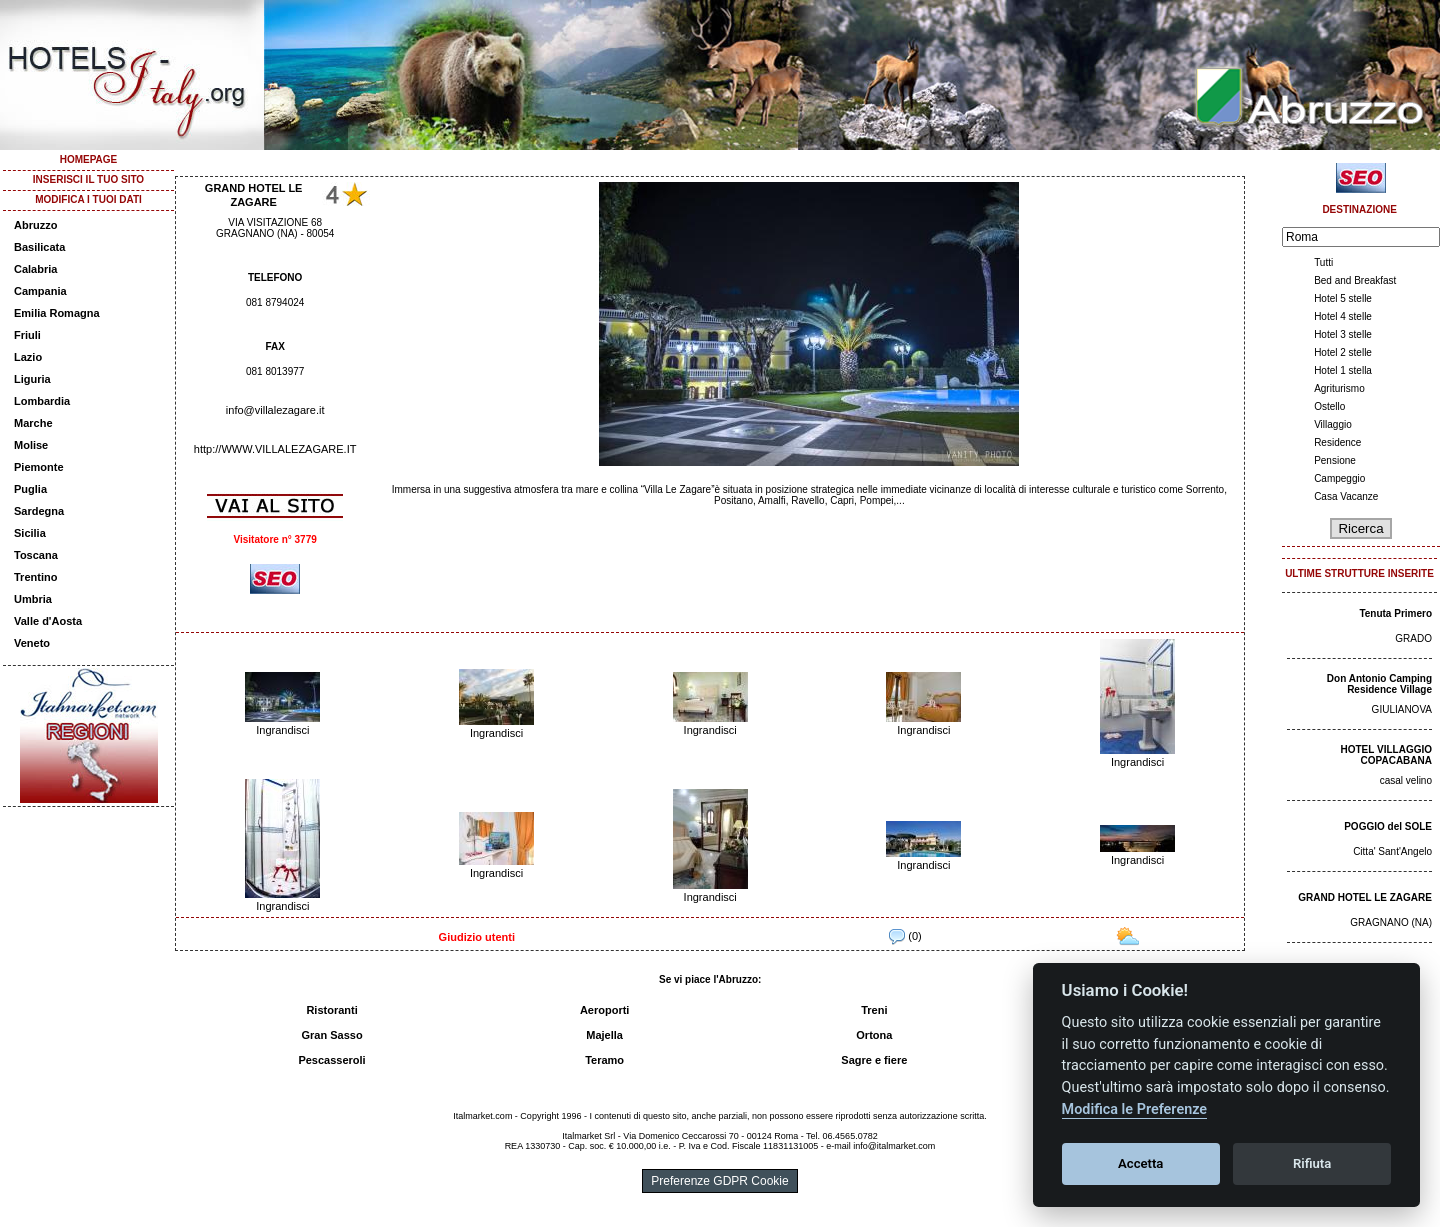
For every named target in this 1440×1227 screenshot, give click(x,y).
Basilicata (39, 247)
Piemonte (39, 467)
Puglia (30, 489)
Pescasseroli (331, 1060)
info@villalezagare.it (275, 410)
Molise (31, 445)
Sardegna (39, 511)
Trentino (35, 577)
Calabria (35, 269)
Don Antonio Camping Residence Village (1379, 684)
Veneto (32, 643)
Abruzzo (35, 225)
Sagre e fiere (874, 1060)
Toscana (36, 555)
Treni (874, 1010)
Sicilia (30, 533)
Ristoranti (331, 1010)
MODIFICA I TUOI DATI (88, 199)
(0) (905, 936)
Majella (604, 1035)
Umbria (33, 599)
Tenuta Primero (1395, 613)
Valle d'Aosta (48, 621)
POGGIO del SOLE (1388, 826)
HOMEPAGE (89, 159)
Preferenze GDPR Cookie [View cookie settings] (719, 1181)
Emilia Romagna (57, 313)
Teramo (604, 1060)
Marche (33, 423)
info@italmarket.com (894, 1146)
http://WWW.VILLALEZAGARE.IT (275, 449)
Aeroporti (605, 1010)
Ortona (874, 1035)
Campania (40, 291)
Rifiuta (1312, 1163)
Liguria (32, 379)
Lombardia (42, 401)
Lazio (28, 357)
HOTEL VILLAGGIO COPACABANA (1386, 755)
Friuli (27, 335)
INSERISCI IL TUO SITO (88, 179)
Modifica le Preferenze (1135, 1109)
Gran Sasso (331, 1035)
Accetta (1140, 1163)
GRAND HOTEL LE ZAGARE (1365, 897)
